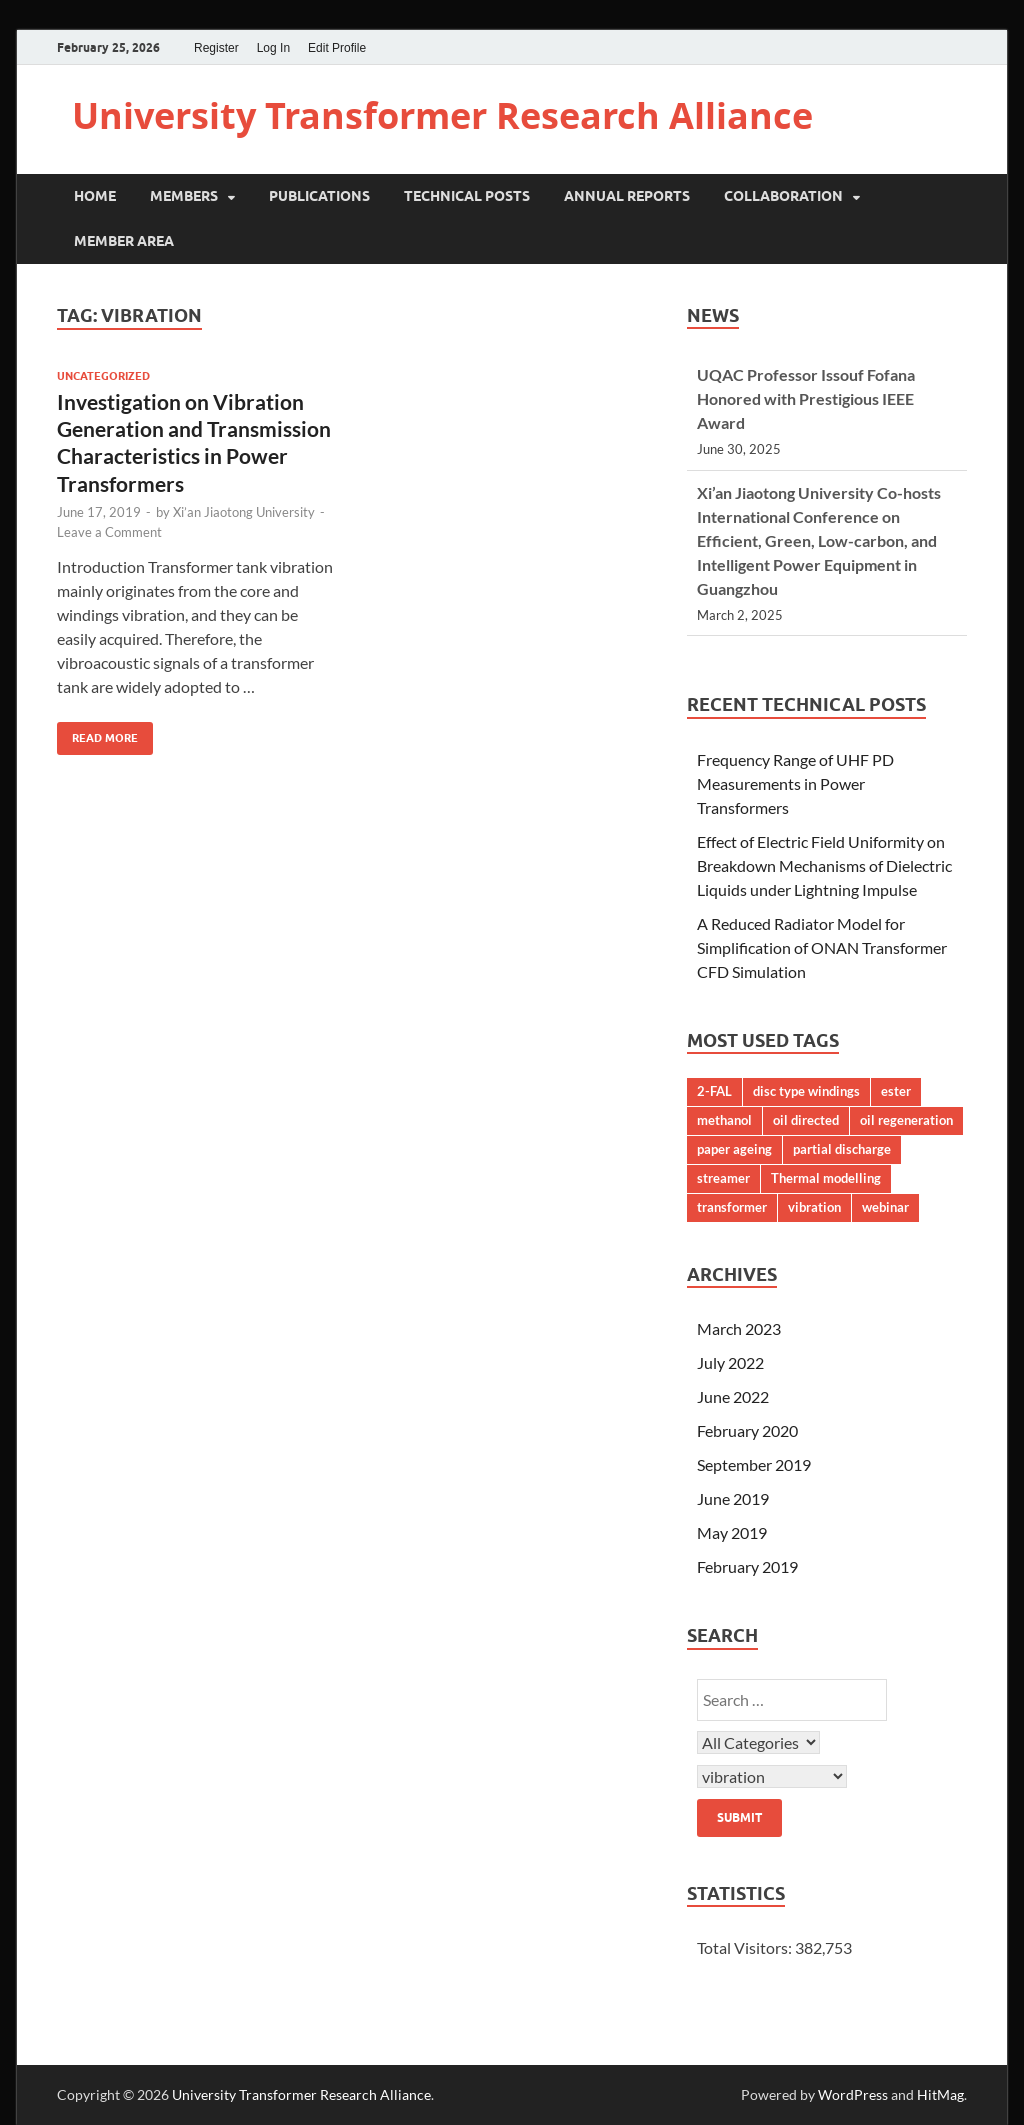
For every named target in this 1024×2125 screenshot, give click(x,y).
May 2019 (732, 1532)
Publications (319, 196)
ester (896, 1091)
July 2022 (730, 1362)
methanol (724, 1120)
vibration (814, 1207)
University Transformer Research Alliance (442, 115)
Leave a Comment (109, 532)
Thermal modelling (826, 1178)
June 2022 (733, 1396)
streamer (723, 1178)
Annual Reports (627, 196)
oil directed (806, 1120)
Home (95, 196)
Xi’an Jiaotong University (244, 512)
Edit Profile (337, 48)
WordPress (853, 2094)
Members (184, 196)
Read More (97, 733)
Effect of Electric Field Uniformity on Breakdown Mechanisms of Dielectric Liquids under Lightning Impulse (824, 865)
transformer (732, 1207)
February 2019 (747, 1566)
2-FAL (714, 1091)
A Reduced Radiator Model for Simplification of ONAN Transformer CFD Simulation (822, 947)
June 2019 (733, 1498)
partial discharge (842, 1149)
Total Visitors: (746, 1947)
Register (216, 48)
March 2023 (739, 1328)
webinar (885, 1207)
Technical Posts (467, 196)
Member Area (124, 241)
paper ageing (734, 1149)
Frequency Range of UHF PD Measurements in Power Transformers (795, 783)
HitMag (940, 2094)
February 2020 (747, 1430)
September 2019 (754, 1464)
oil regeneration (906, 1120)
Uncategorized (103, 376)
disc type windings (806, 1091)
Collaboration (783, 196)
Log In (273, 48)
